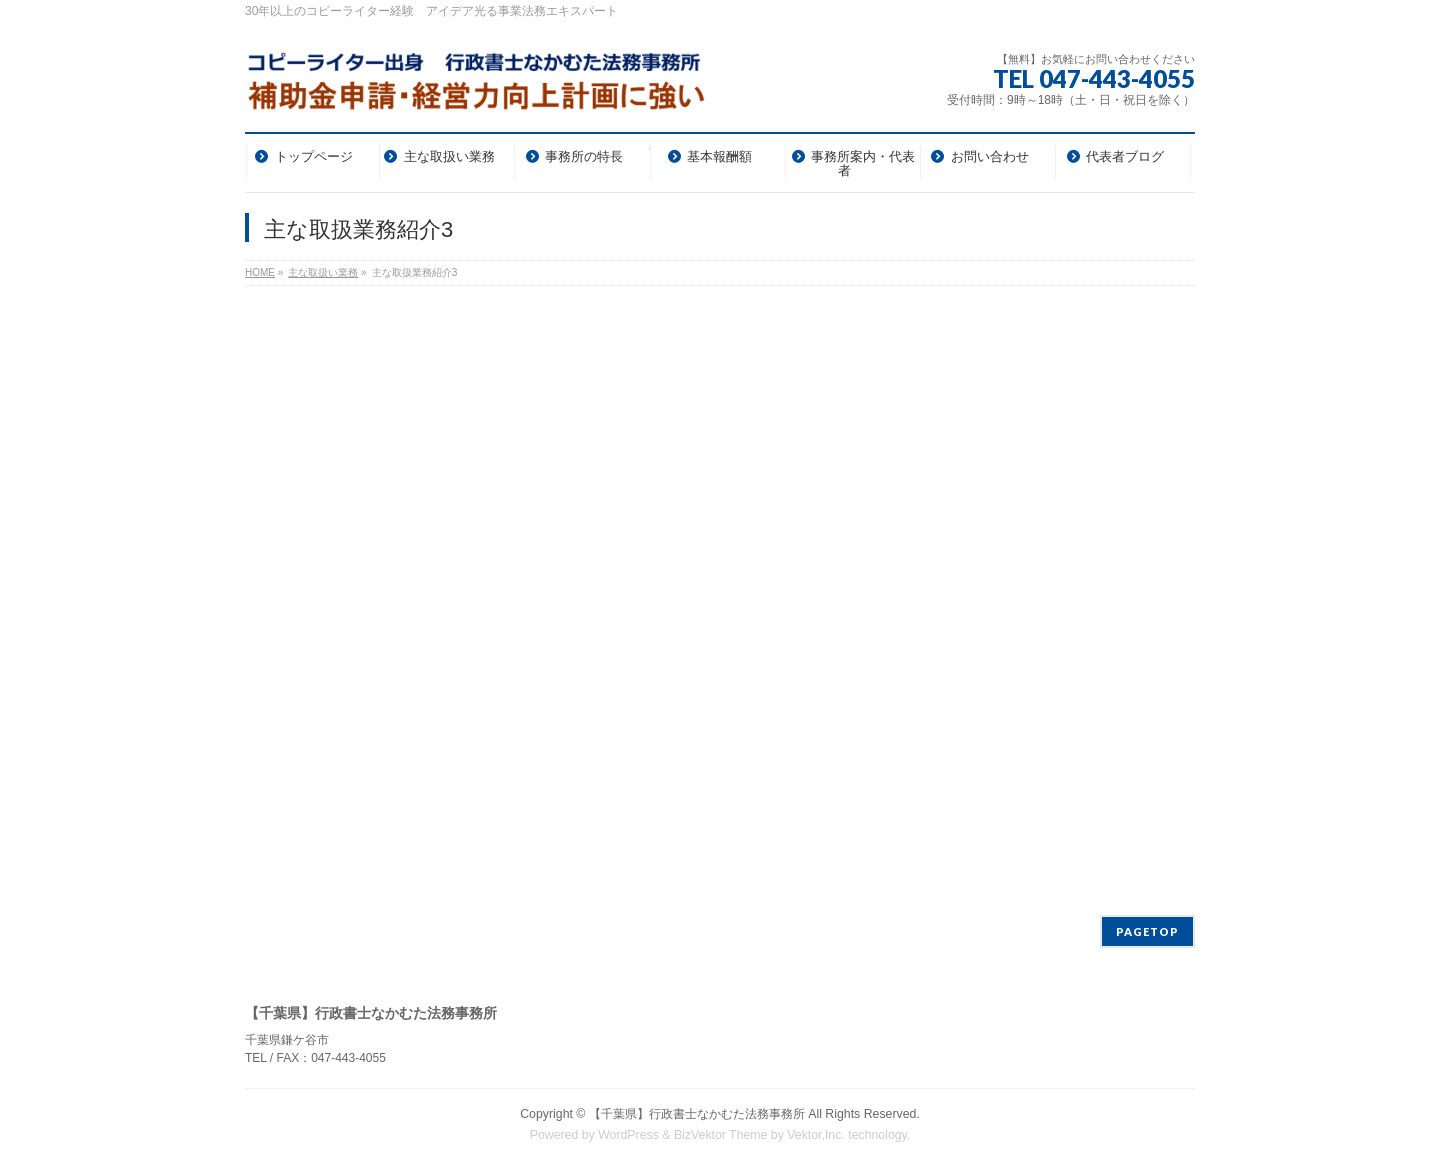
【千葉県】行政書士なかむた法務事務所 (697, 1114)
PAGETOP (1147, 931)
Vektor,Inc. (816, 1135)
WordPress (628, 1135)
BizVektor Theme (721, 1135)
